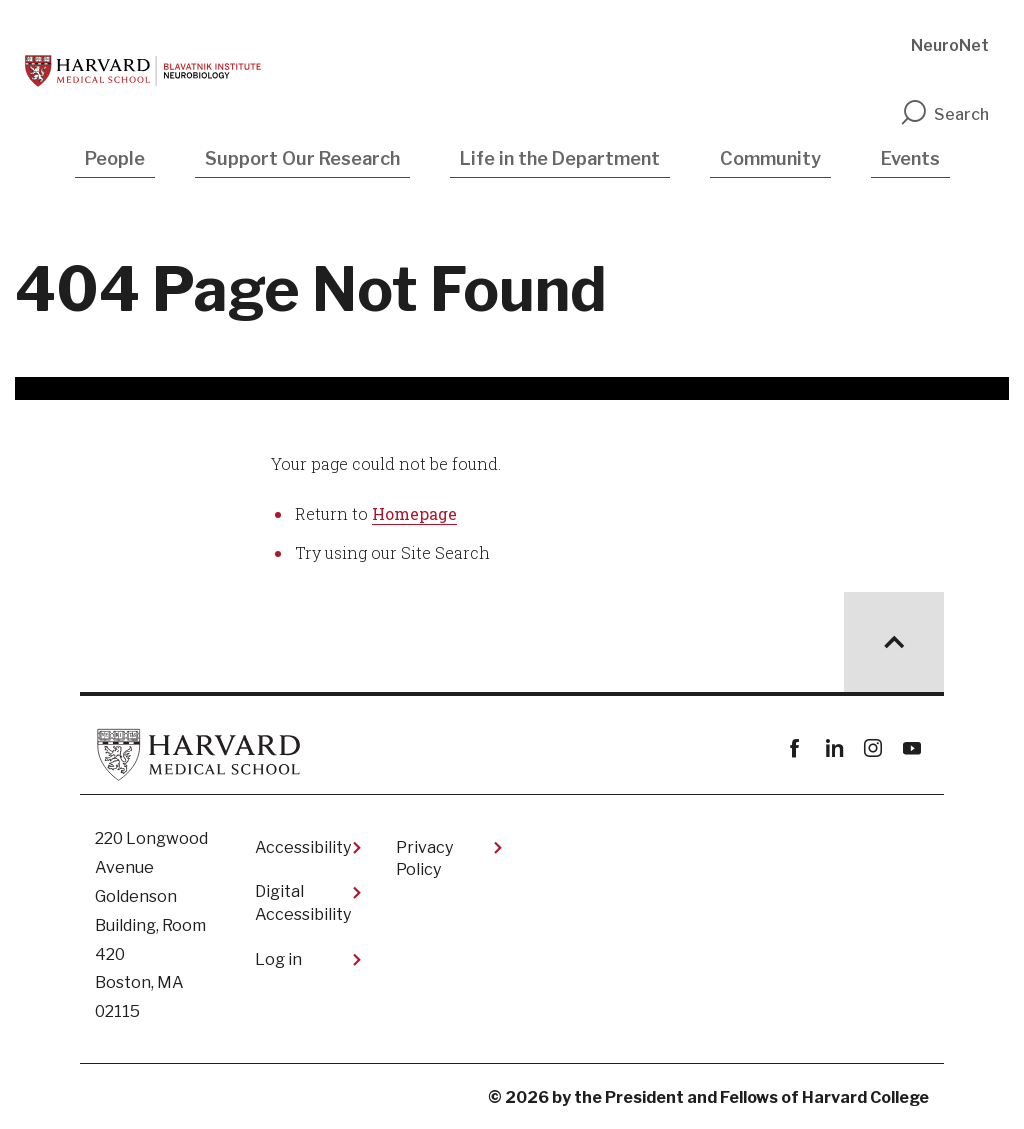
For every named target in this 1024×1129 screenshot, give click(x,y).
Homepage (414, 513)
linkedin (833, 748)
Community (770, 158)
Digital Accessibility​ (303, 902)
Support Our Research (302, 158)
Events (910, 158)
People (115, 158)
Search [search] (944, 114)
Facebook (794, 748)
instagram (872, 748)
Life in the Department (560, 158)
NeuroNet (950, 45)
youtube (911, 748)
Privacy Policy (424, 858)
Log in (278, 959)
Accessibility (303, 847)
